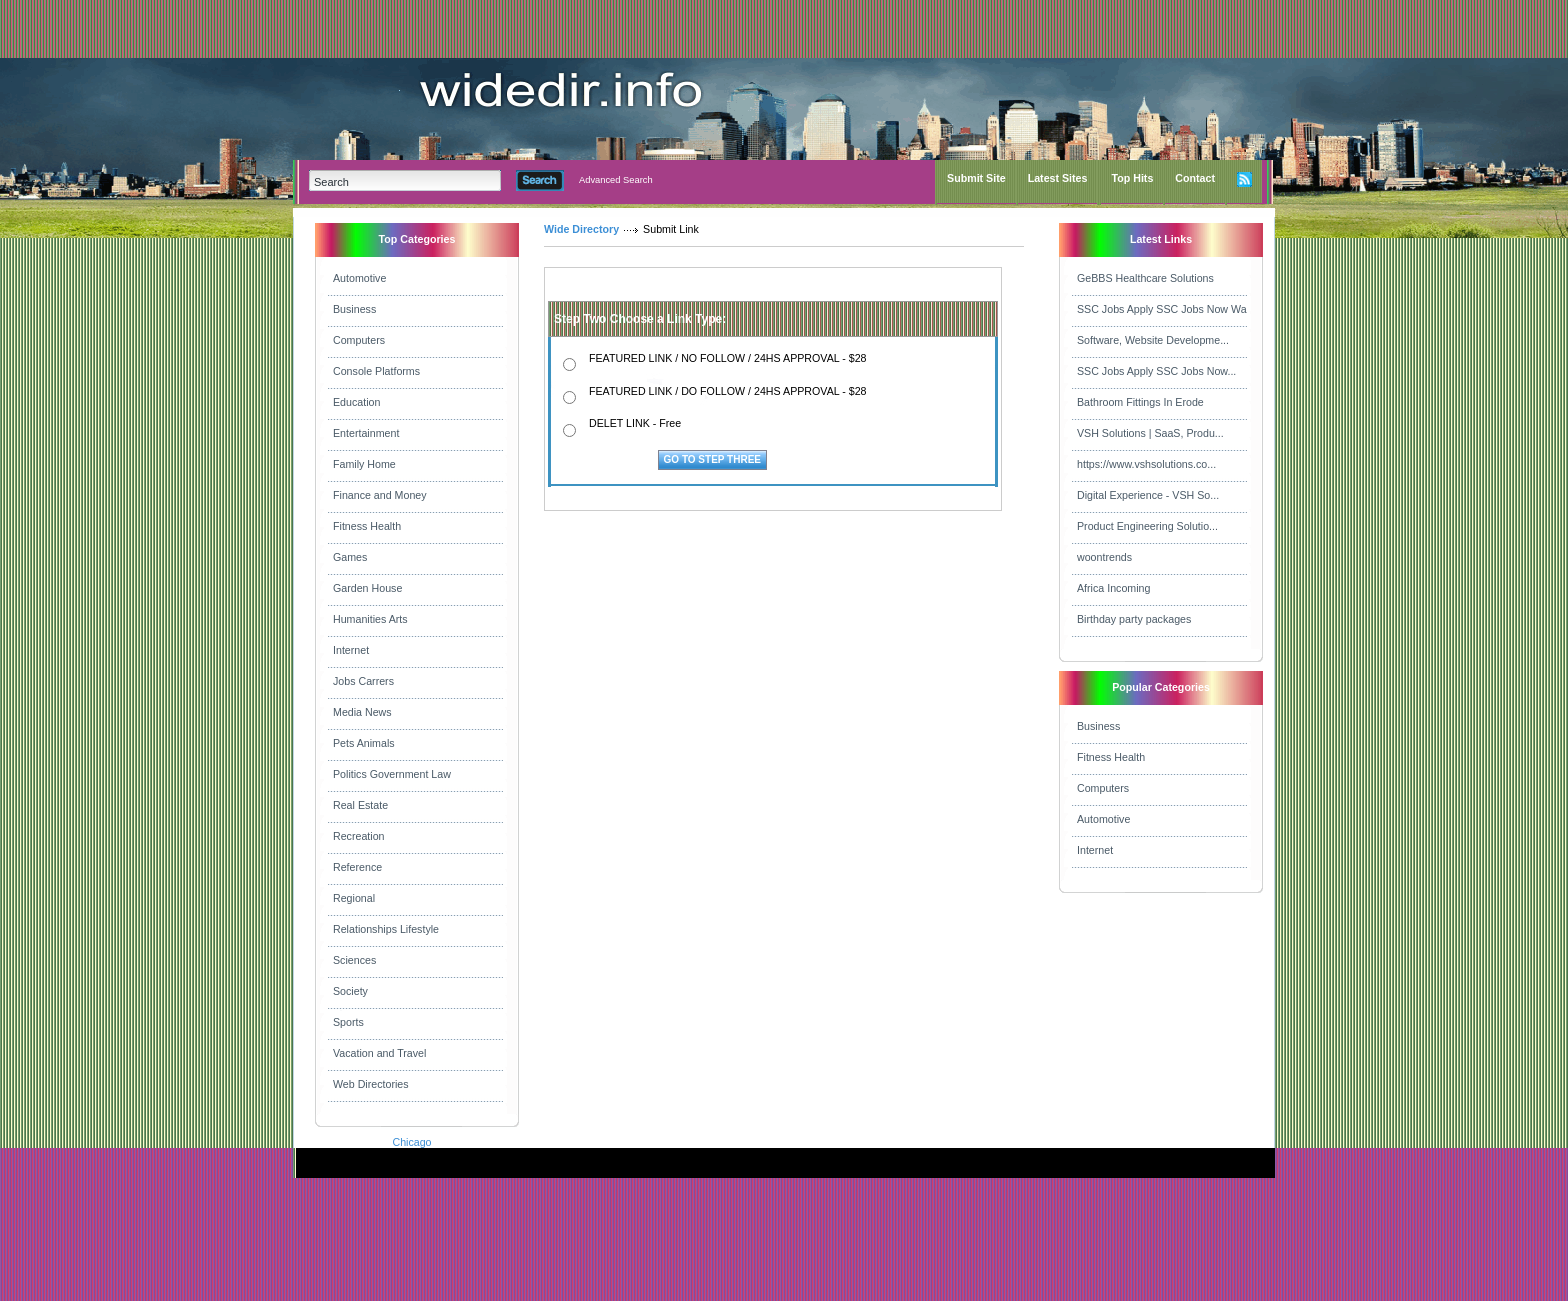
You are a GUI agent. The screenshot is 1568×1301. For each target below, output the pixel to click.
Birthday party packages (1134, 619)
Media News (362, 712)
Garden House (367, 588)
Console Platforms (376, 371)
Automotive (359, 278)
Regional (354, 898)
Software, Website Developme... (1153, 340)
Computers (359, 340)
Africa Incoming (1113, 588)
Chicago (411, 1142)
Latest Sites (1058, 178)
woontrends (1104, 557)
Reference (357, 867)
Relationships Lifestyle (386, 929)
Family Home (364, 464)
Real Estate (360, 805)
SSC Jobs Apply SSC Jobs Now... (1156, 371)
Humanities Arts (370, 619)
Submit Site (976, 178)
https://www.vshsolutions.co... (1146, 464)
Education (356, 402)
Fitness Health (367, 526)
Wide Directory (581, 229)
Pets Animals (364, 743)
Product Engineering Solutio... (1147, 526)
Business (354, 309)
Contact (1195, 178)
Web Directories (371, 1084)
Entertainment (366, 433)
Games (350, 557)
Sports (348, 1022)
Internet (351, 650)
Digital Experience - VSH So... (1148, 495)
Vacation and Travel (379, 1053)
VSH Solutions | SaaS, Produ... (1150, 433)
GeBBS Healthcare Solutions (1145, 278)
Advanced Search (616, 180)
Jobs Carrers (363, 681)
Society (350, 991)
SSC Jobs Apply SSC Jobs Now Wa (1162, 309)
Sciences (354, 960)
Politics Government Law (392, 774)
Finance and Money (380, 495)
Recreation (359, 836)
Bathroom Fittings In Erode (1140, 402)
